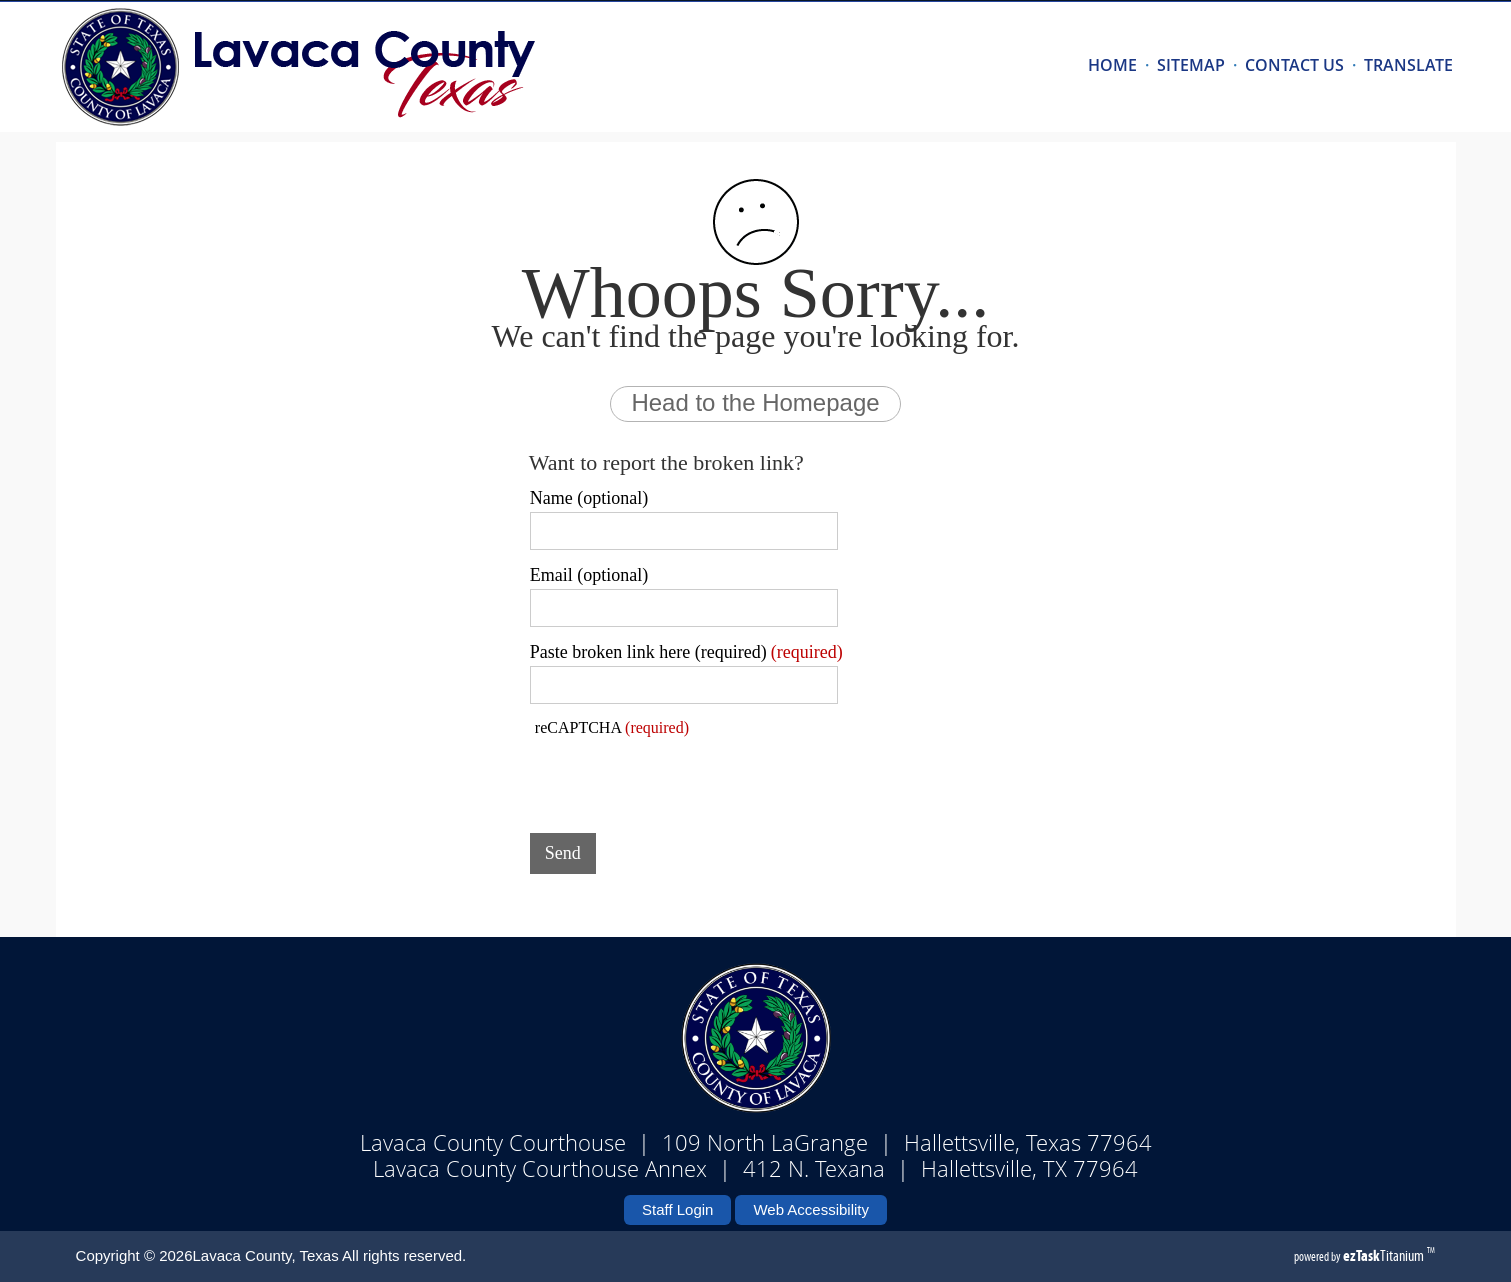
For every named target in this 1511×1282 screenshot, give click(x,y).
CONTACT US (1294, 65)
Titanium (1385, 1255)
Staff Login (677, 1209)
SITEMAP (1191, 65)
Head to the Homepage (755, 402)
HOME (1112, 65)
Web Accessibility (811, 1209)
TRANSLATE (1408, 65)
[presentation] (682, 779)
